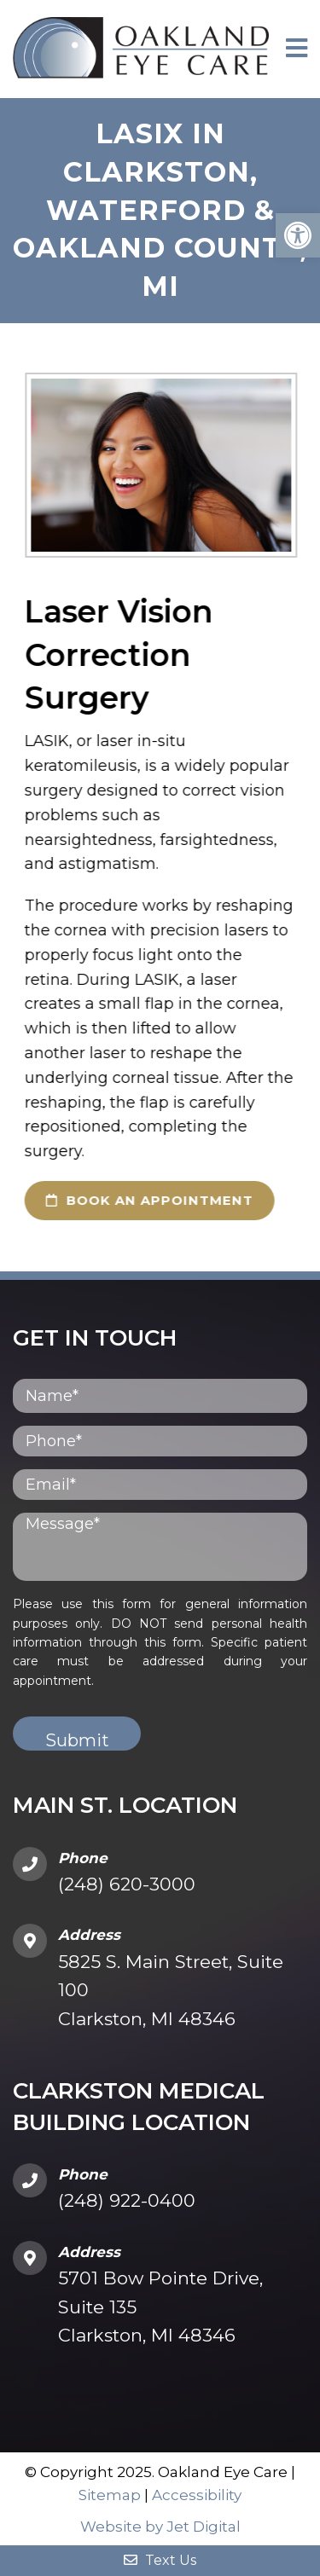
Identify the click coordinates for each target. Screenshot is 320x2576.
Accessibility (196, 2495)
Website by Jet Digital (160, 2526)
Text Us (160, 2560)
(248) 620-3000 (126, 1884)
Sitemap (110, 2495)
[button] (298, 235)
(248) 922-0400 (126, 2200)
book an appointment (140, 1200)
